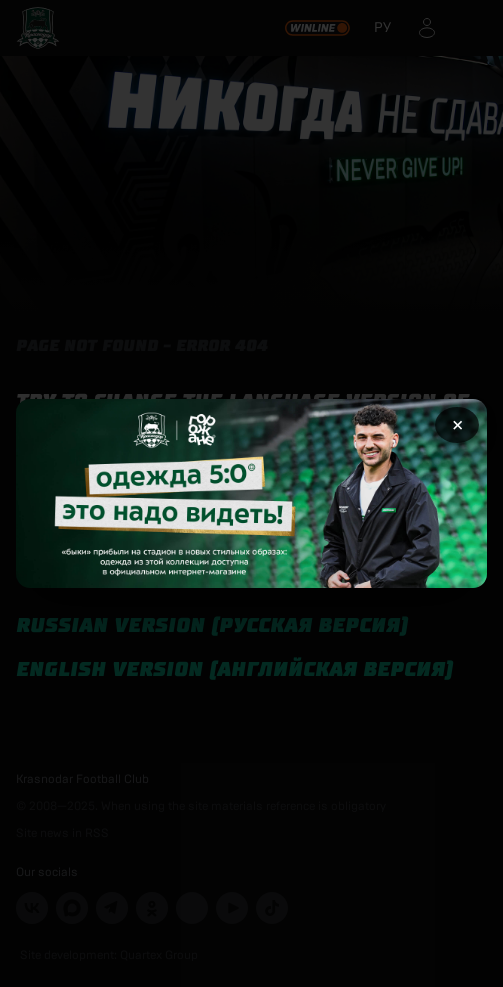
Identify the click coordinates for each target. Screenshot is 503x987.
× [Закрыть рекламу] (457, 425)
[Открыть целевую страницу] (251, 493)
